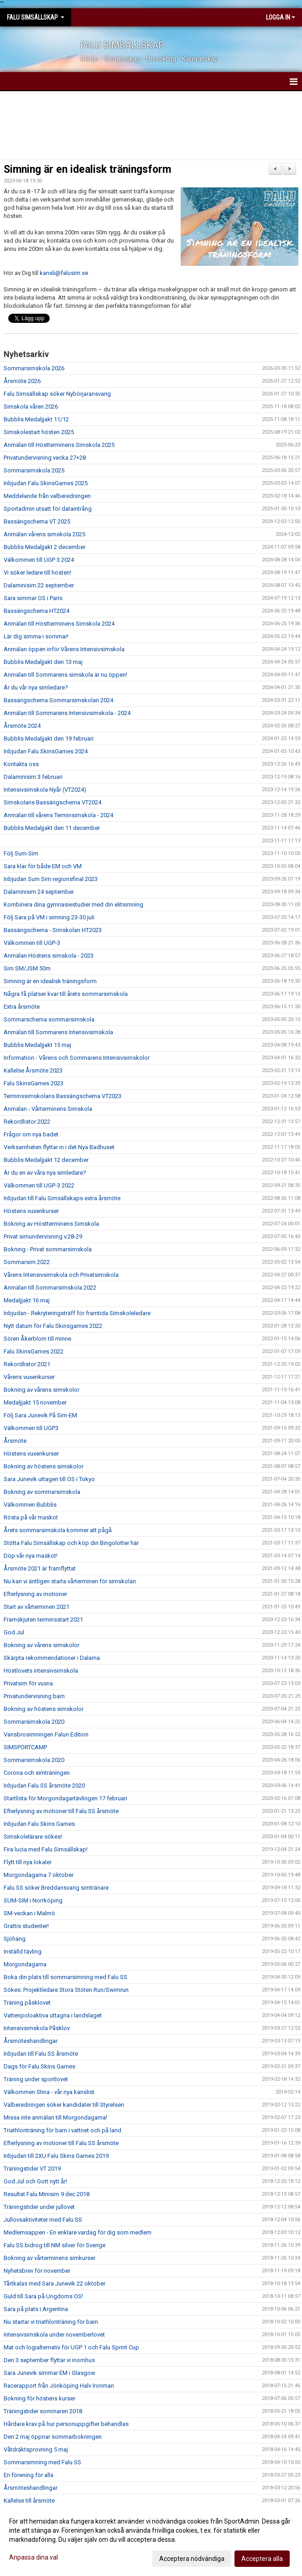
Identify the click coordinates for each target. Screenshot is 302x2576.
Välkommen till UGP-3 (32, 942)
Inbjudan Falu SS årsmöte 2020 (44, 1785)
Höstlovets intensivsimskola (41, 1670)
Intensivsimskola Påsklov (37, 2028)
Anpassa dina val (33, 2557)
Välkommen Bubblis (30, 1504)
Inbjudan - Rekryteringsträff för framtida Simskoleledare (77, 1313)
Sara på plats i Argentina (36, 2309)
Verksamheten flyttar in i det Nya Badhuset (59, 1147)
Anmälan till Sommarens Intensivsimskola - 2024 (67, 713)
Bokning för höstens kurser (39, 2398)
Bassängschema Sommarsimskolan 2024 (58, 700)
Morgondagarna (25, 1964)
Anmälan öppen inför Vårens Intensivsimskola (64, 649)
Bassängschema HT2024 (36, 610)
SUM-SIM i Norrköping (33, 1900)
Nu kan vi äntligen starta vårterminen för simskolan (70, 1581)
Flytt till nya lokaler (28, 1862)
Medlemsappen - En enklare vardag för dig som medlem (77, 2232)
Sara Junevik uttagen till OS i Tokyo (49, 1479)
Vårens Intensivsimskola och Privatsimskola (61, 1274)
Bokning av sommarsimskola (42, 1491)
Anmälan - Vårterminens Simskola (48, 1108)
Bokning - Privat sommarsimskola (48, 1249)
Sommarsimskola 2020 (34, 1721)
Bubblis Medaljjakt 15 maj (37, 1045)
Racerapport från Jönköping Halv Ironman (59, 2385)
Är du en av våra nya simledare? (45, 1172)
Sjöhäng (15, 1938)
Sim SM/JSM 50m (27, 968)
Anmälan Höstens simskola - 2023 (49, 955)
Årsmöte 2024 (22, 725)
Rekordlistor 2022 (27, 1121)
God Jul (14, 1632)
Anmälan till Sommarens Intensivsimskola (58, 1032)
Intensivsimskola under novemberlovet (54, 2334)
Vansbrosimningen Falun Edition (46, 1734)
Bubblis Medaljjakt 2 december (44, 547)
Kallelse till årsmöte (29, 2500)
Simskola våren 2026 (31, 406)
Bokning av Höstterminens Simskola (51, 1223)
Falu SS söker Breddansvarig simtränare (56, 1887)
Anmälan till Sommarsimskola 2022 (50, 1287)
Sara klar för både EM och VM (43, 866)
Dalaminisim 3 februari (33, 776)
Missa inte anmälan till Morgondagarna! (55, 2117)
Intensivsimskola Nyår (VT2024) (45, 789)
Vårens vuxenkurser (29, 1377)
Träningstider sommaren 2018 (43, 2411)
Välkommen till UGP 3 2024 (39, 559)
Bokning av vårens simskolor (41, 1389)
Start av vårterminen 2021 (36, 1606)
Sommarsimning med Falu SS (42, 2462)
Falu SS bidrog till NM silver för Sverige (54, 2245)
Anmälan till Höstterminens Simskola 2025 (59, 444)
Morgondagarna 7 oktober (38, 1874)
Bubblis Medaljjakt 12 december (46, 1159)
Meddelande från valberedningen (47, 495)
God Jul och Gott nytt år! (35, 2181)
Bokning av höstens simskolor (43, 1466)
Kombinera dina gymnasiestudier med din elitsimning (73, 904)
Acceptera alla (262, 2558)
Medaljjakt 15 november (35, 1402)
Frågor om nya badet (31, 1134)
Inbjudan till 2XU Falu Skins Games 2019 (56, 2155)
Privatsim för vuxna (28, 1683)
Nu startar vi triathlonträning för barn (51, 2321)
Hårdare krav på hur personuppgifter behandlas (66, 2424)
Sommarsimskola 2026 (34, 368)
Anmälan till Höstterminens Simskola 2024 (59, 623)
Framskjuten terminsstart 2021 (43, 1619)
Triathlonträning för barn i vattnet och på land (62, 2130)
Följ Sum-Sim (21, 853)
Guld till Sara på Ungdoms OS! (43, 2296)
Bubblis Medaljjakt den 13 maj (43, 661)
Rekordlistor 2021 (27, 1364)
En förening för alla (28, 2475)
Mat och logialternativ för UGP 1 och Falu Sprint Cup (71, 2347)
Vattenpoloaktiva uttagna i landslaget (53, 2015)
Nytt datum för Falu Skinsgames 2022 (53, 1325)
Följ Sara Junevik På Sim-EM (40, 1415)
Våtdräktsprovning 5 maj (36, 2449)
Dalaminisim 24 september (39, 891)
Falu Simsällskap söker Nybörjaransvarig (57, 393)
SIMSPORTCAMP (25, 1747)
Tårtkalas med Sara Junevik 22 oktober (54, 2283)
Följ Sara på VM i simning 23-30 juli (49, 917)
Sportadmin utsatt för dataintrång (48, 508)
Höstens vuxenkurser (31, 1211)
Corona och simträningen (37, 1772)
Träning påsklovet (27, 2002)
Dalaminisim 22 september (39, 585)
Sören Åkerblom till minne (37, 1338)
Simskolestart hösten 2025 (39, 432)
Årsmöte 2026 (22, 381)
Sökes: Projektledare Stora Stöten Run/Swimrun (66, 1989)
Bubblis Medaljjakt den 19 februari (49, 738)
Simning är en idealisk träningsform (87, 169)
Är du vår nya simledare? (36, 687)
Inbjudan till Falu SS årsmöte (41, 2053)
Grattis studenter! (26, 1926)
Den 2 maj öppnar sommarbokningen (53, 2436)
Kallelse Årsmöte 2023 (33, 1070)
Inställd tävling (23, 1951)
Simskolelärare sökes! (33, 1836)
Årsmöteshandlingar (30, 2040)
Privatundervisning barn (34, 1696)
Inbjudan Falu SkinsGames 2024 (46, 751)
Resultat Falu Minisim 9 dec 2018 (46, 2194)
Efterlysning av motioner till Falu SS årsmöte (61, 1811)
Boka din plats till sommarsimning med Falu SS (65, 1977)
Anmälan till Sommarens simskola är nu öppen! (65, 674)
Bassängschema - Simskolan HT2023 (53, 930)
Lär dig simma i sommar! (36, 636)
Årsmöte (15, 1440)
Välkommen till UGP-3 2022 (39, 1185)
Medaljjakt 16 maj (27, 1300)
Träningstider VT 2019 (32, 2168)
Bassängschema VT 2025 (37, 521)
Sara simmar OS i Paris (33, 598)
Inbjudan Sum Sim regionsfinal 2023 (51, 879)
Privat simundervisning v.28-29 (43, 1236)
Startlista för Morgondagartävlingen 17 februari (65, 1798)
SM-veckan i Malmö (29, 1913)
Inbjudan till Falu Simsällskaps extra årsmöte (62, 1198)
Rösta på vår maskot (31, 1517)
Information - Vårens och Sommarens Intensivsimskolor (77, 1057)
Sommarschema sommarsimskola (49, 1019)
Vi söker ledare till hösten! (37, 572)
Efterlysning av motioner (35, 1594)
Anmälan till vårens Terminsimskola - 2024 (58, 815)
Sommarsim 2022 (27, 1262)
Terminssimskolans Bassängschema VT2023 (62, 1096)
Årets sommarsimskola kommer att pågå (58, 1530)
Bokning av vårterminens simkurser (49, 2258)
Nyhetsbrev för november (37, 2270)
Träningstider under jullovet (39, 2206)
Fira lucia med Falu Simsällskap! (46, 1849)
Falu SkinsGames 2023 (33, 1083)
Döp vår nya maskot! (30, 1555)
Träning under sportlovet (36, 2079)
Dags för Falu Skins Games (39, 2066)
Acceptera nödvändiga (191, 2558)
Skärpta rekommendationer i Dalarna (52, 1657)
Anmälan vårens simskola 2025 (44, 534)
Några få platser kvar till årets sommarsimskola (66, 993)
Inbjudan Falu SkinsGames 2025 (46, 483)
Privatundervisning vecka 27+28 (45, 457)
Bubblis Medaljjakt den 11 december (52, 827)
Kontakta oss (21, 764)
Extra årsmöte (22, 1006)
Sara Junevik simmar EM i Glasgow (49, 2372)
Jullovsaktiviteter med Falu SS (43, 2219)
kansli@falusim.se (64, 273)
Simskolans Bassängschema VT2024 (52, 802)
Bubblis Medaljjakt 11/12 (36, 419)
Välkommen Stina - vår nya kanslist (49, 2092)
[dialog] (151, 2539)
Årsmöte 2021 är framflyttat (40, 1568)
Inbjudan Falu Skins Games (39, 1823)
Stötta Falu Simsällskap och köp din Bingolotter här (71, 1542)
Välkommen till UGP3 (31, 1428)
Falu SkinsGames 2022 (33, 1351)
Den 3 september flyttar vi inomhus (49, 2360)
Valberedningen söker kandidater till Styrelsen (64, 2104)
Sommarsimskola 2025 (34, 470)
